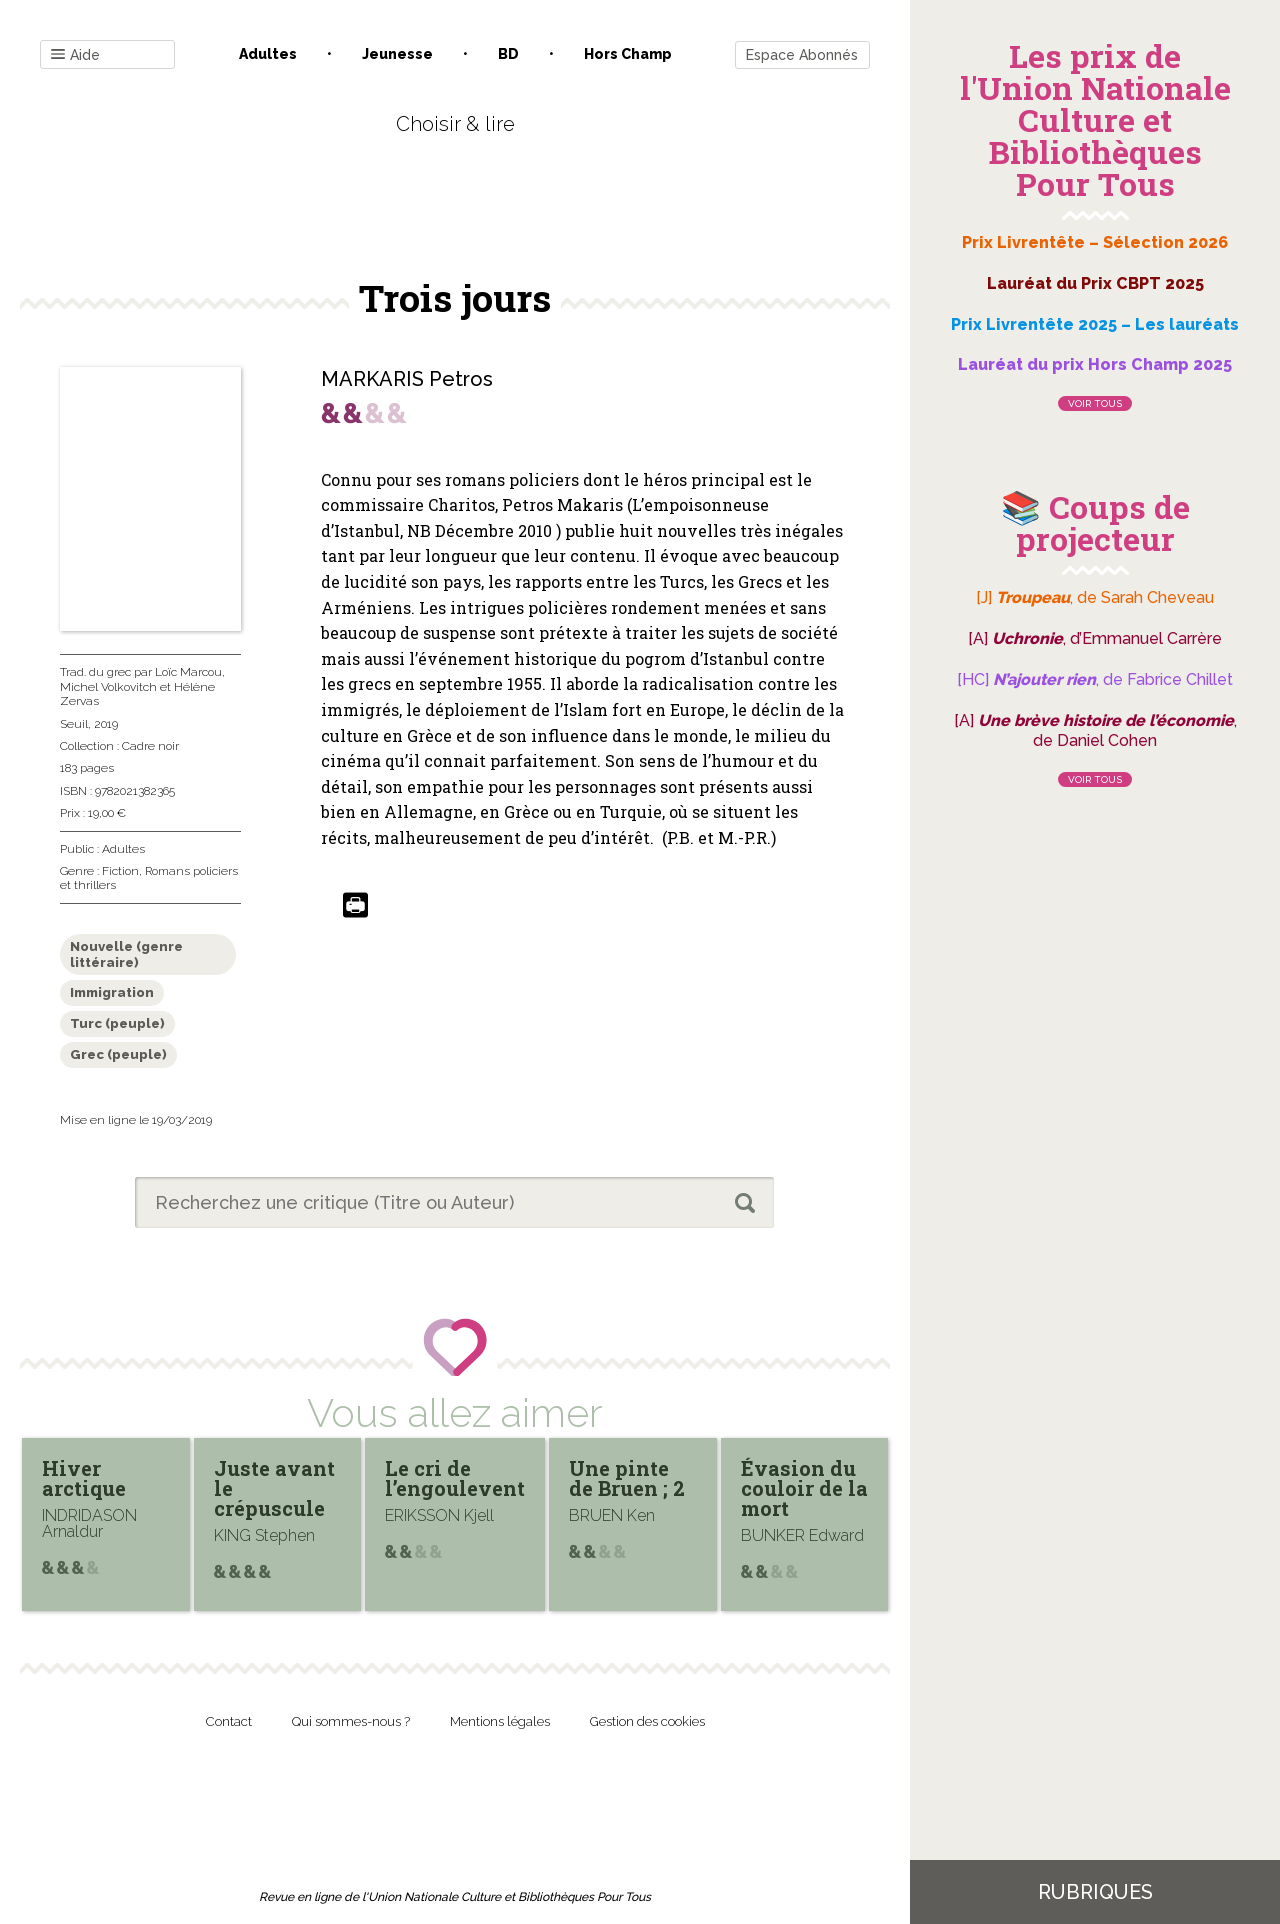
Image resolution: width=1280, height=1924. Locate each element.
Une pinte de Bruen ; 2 (627, 1478)
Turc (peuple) (117, 1023)
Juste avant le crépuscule (274, 1488)
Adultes (268, 54)
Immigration (112, 992)
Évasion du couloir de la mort (804, 1488)
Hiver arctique (84, 1478)
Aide (75, 55)
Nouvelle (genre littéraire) (126, 954)
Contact (229, 1721)
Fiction (120, 871)
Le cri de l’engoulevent (455, 1478)
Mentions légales (500, 1721)
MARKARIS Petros (407, 379)
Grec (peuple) (118, 1054)
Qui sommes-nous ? (351, 1721)
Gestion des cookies (647, 1721)
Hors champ (628, 54)
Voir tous (1095, 403)
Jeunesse (397, 54)
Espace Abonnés (802, 55)
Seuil (74, 724)
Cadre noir (150, 746)
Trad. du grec (95, 672)
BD (508, 54)
